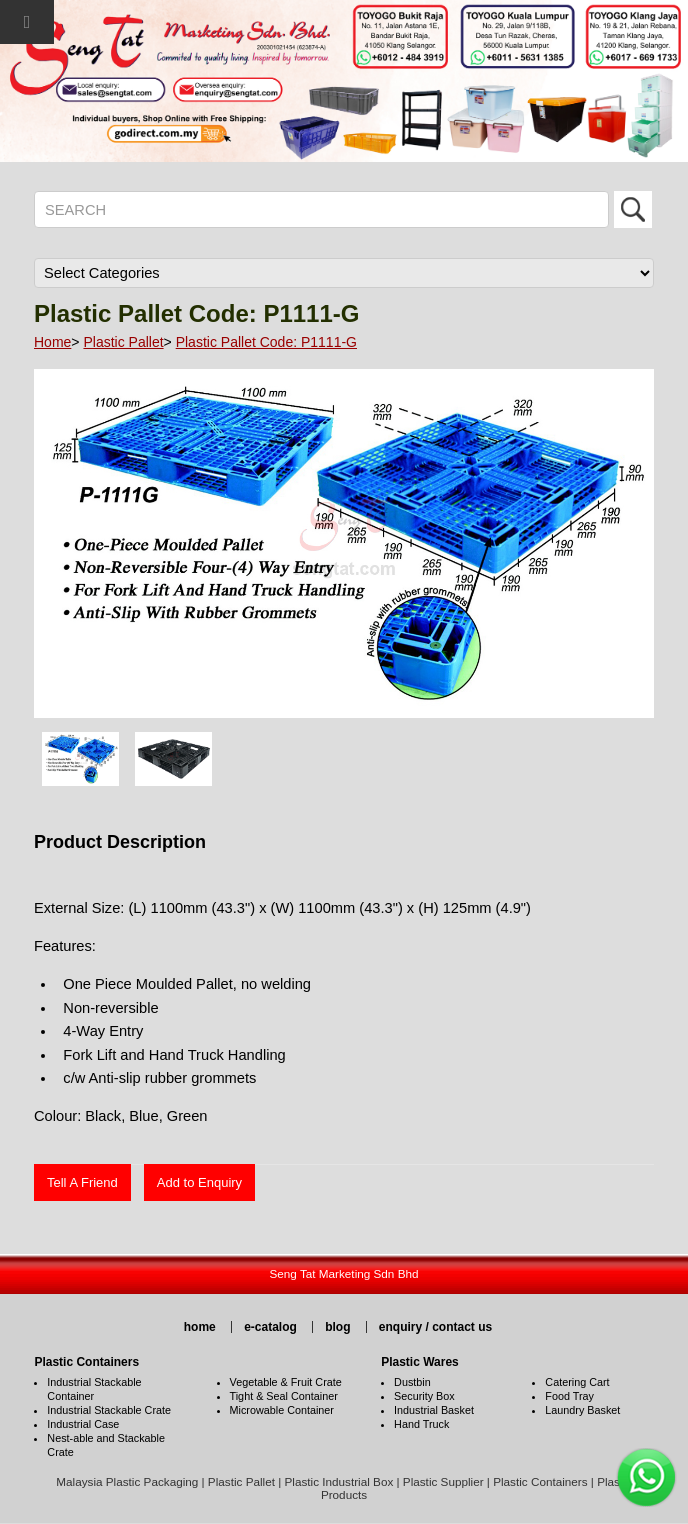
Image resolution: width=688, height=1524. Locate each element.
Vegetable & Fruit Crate (286, 1382)
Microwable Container (282, 1410)
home (200, 1327)
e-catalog (270, 1327)
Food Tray (569, 1396)
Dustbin (412, 1382)
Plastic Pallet (123, 342)
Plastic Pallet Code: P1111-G (266, 342)
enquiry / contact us (435, 1327)
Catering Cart (577, 1382)
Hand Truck (421, 1424)
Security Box (424, 1396)
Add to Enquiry (199, 1182)
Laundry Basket (582, 1410)
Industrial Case (83, 1424)
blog (337, 1327)
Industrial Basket (434, 1410)
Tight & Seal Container (284, 1396)
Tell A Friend (82, 1182)
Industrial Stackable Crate (109, 1410)
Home (52, 342)
